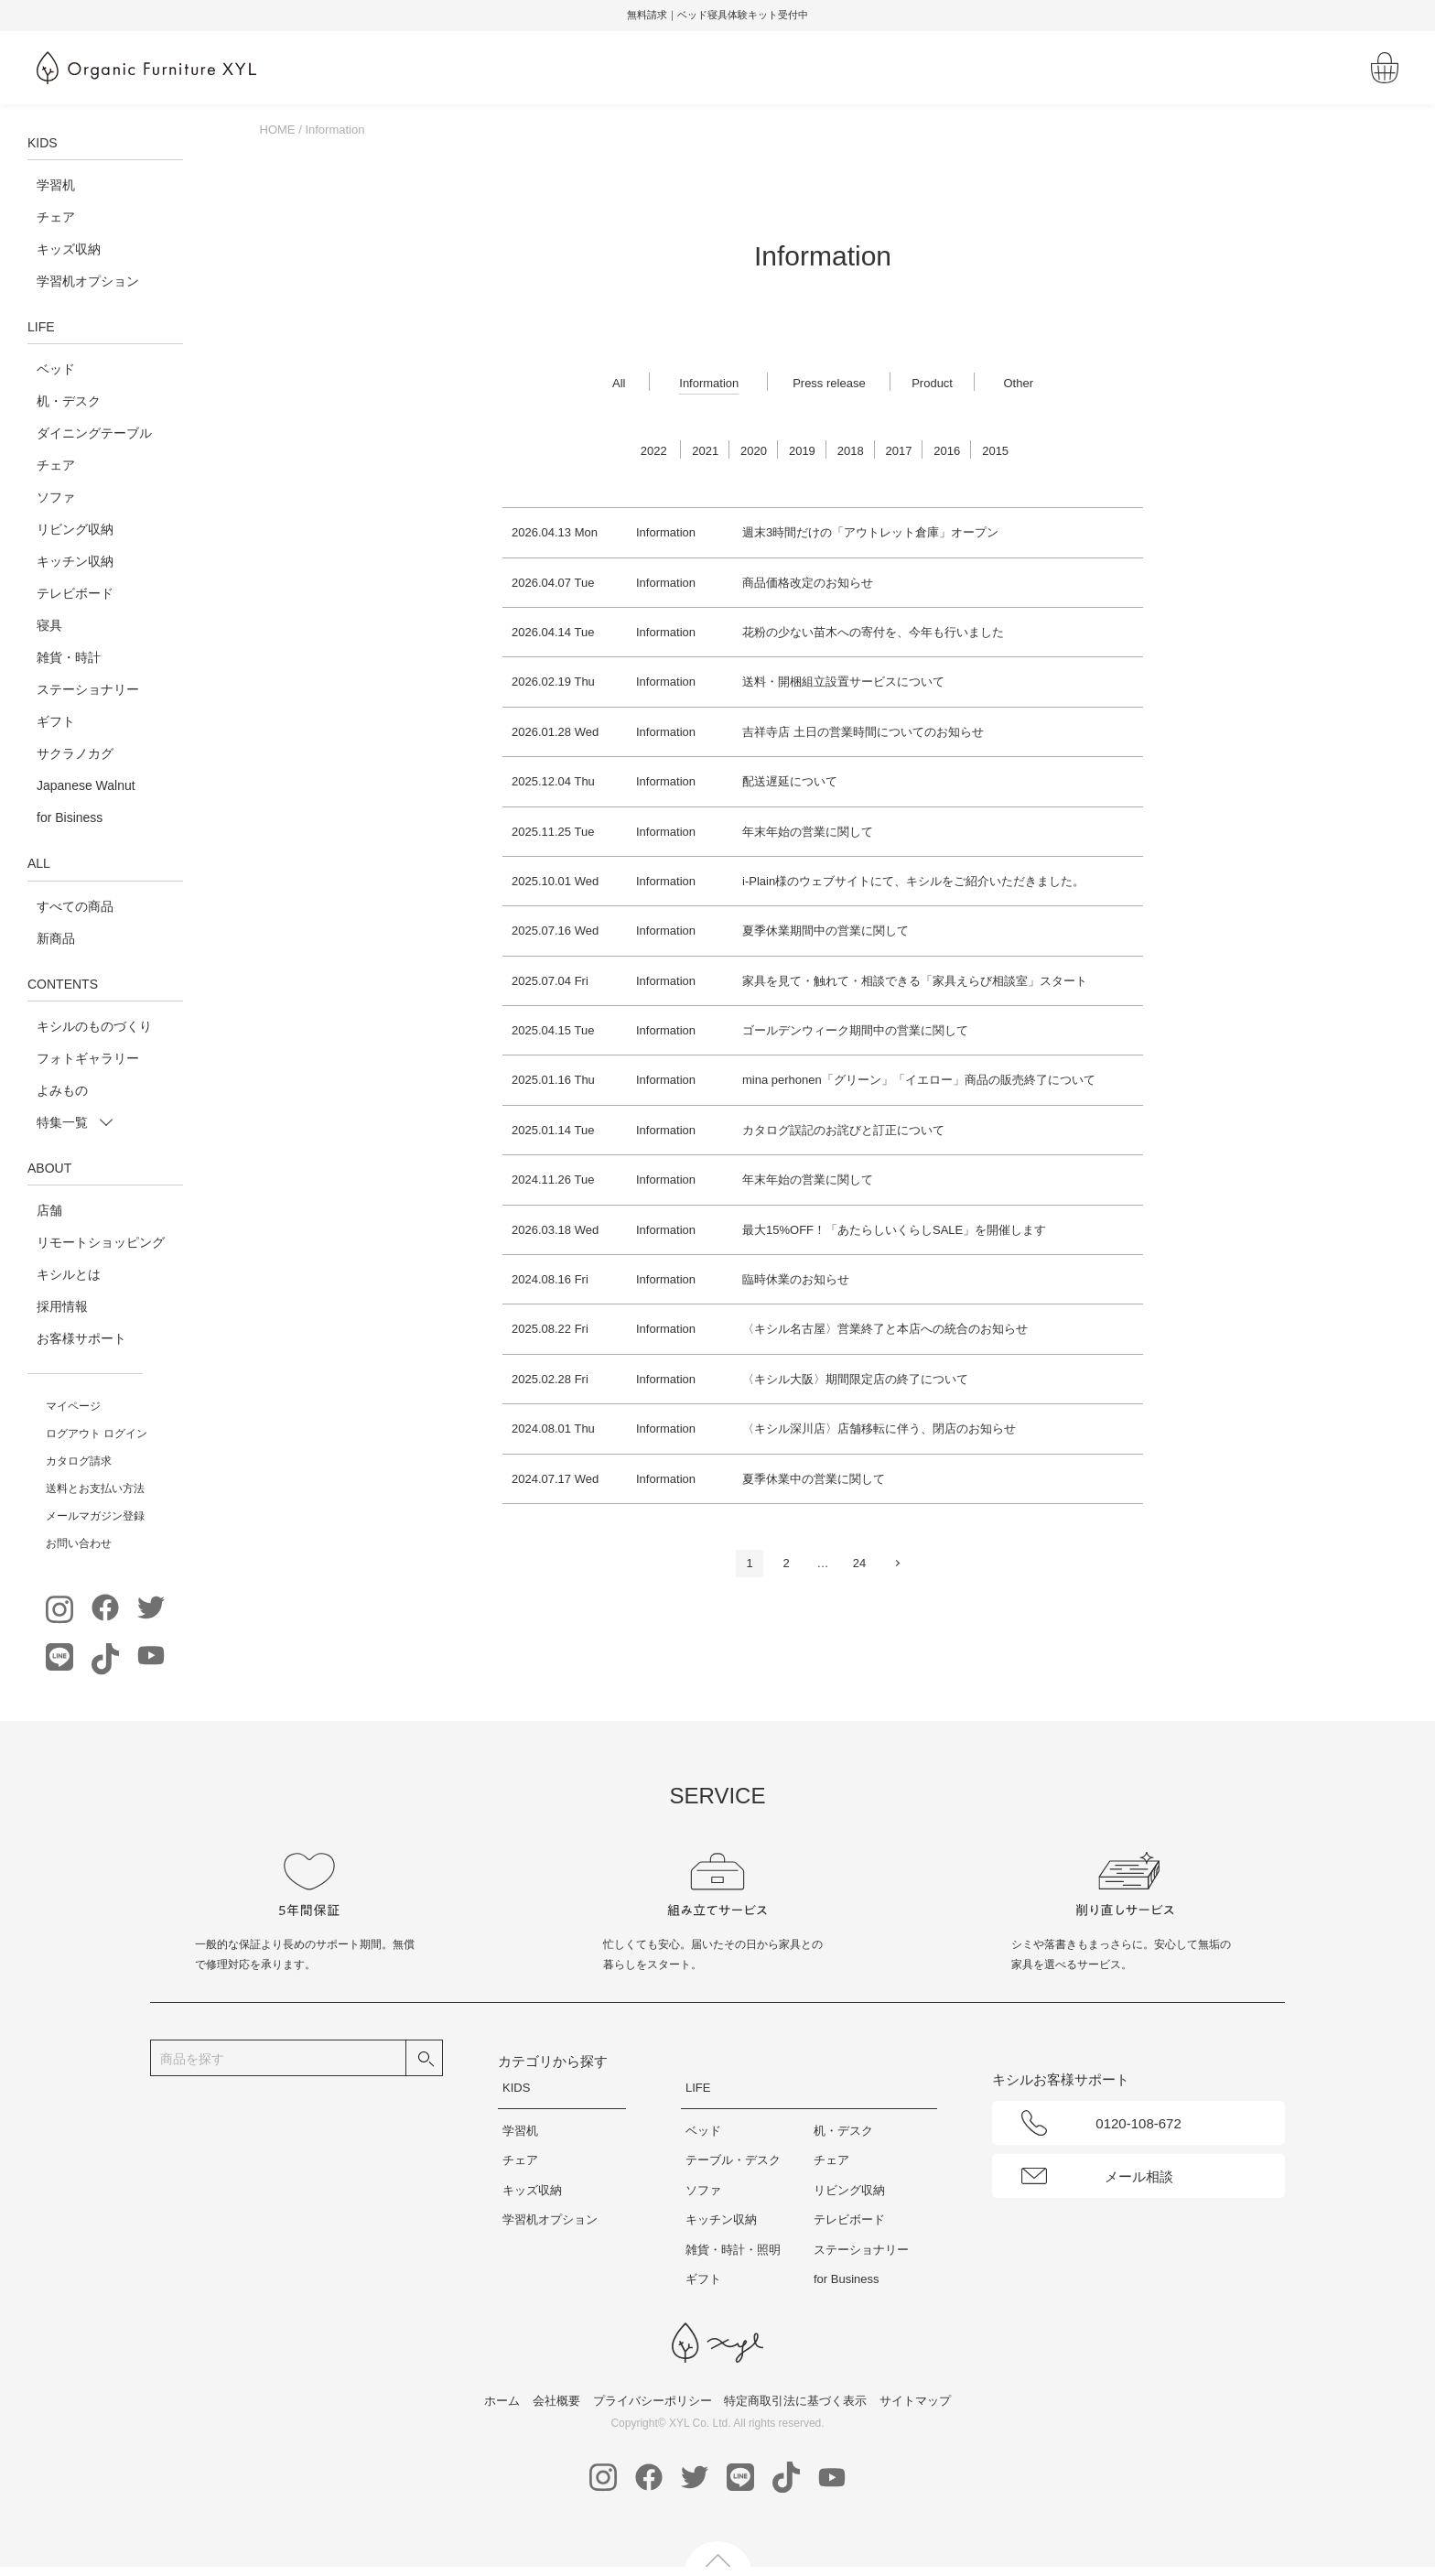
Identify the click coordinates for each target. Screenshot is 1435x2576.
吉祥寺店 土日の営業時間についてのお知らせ (863, 732)
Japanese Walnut (86, 785)
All (618, 383)
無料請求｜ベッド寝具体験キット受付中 (810, 14)
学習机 (56, 185)
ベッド (56, 369)
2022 (654, 451)
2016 (946, 451)
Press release (829, 383)
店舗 (49, 1210)
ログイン (125, 1433)
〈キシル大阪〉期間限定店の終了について (855, 1379)
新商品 (56, 938)
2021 (705, 451)
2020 (753, 451)
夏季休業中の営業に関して (813, 1479)
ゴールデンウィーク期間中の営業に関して (855, 1030)
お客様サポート (81, 1338)
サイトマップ (915, 2401)
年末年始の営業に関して (807, 832)
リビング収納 (75, 529)
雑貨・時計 (69, 657)
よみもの (62, 1090)
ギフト (56, 721)
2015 (995, 451)
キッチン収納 (75, 561)
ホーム (502, 2401)
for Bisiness (69, 817)
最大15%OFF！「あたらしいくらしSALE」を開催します (894, 1230)
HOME (278, 129)
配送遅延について (789, 781)
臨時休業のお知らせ (795, 1279)
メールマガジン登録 (95, 1516)
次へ (896, 1563)
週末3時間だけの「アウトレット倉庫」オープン (870, 532)
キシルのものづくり (94, 1026)
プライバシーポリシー (652, 2401)
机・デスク (69, 401)
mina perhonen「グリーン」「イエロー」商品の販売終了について (918, 1080)
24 (859, 1563)
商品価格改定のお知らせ (807, 583)
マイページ (73, 1406)
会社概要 (556, 2401)
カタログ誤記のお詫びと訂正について (843, 1130)
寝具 (49, 625)
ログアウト (73, 1433)
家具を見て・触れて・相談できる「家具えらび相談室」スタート (914, 981)
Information (709, 383)
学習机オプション (88, 281)
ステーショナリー (88, 689)
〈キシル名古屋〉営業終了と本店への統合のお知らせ (885, 1329)
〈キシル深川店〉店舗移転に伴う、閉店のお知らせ (879, 1428)
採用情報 (62, 1306)
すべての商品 (75, 906)
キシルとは (69, 1274)
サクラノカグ (75, 753)
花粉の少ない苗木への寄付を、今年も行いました (873, 632)
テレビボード (75, 593)
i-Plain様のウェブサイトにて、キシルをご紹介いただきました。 (913, 881)
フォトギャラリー (88, 1058)
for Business (846, 2279)
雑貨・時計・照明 (733, 2250)
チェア (56, 217)
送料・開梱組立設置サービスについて (843, 681)
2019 (802, 451)
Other (1018, 383)
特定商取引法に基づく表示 (795, 2401)
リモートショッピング (101, 1242)
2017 (899, 451)
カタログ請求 (79, 1461)
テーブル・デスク (733, 2160)
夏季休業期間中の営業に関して (825, 930)
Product (932, 383)
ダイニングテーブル (94, 433)
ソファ (56, 497)
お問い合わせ (79, 1543)
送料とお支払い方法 (95, 1488)
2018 (850, 451)
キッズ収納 (69, 249)
